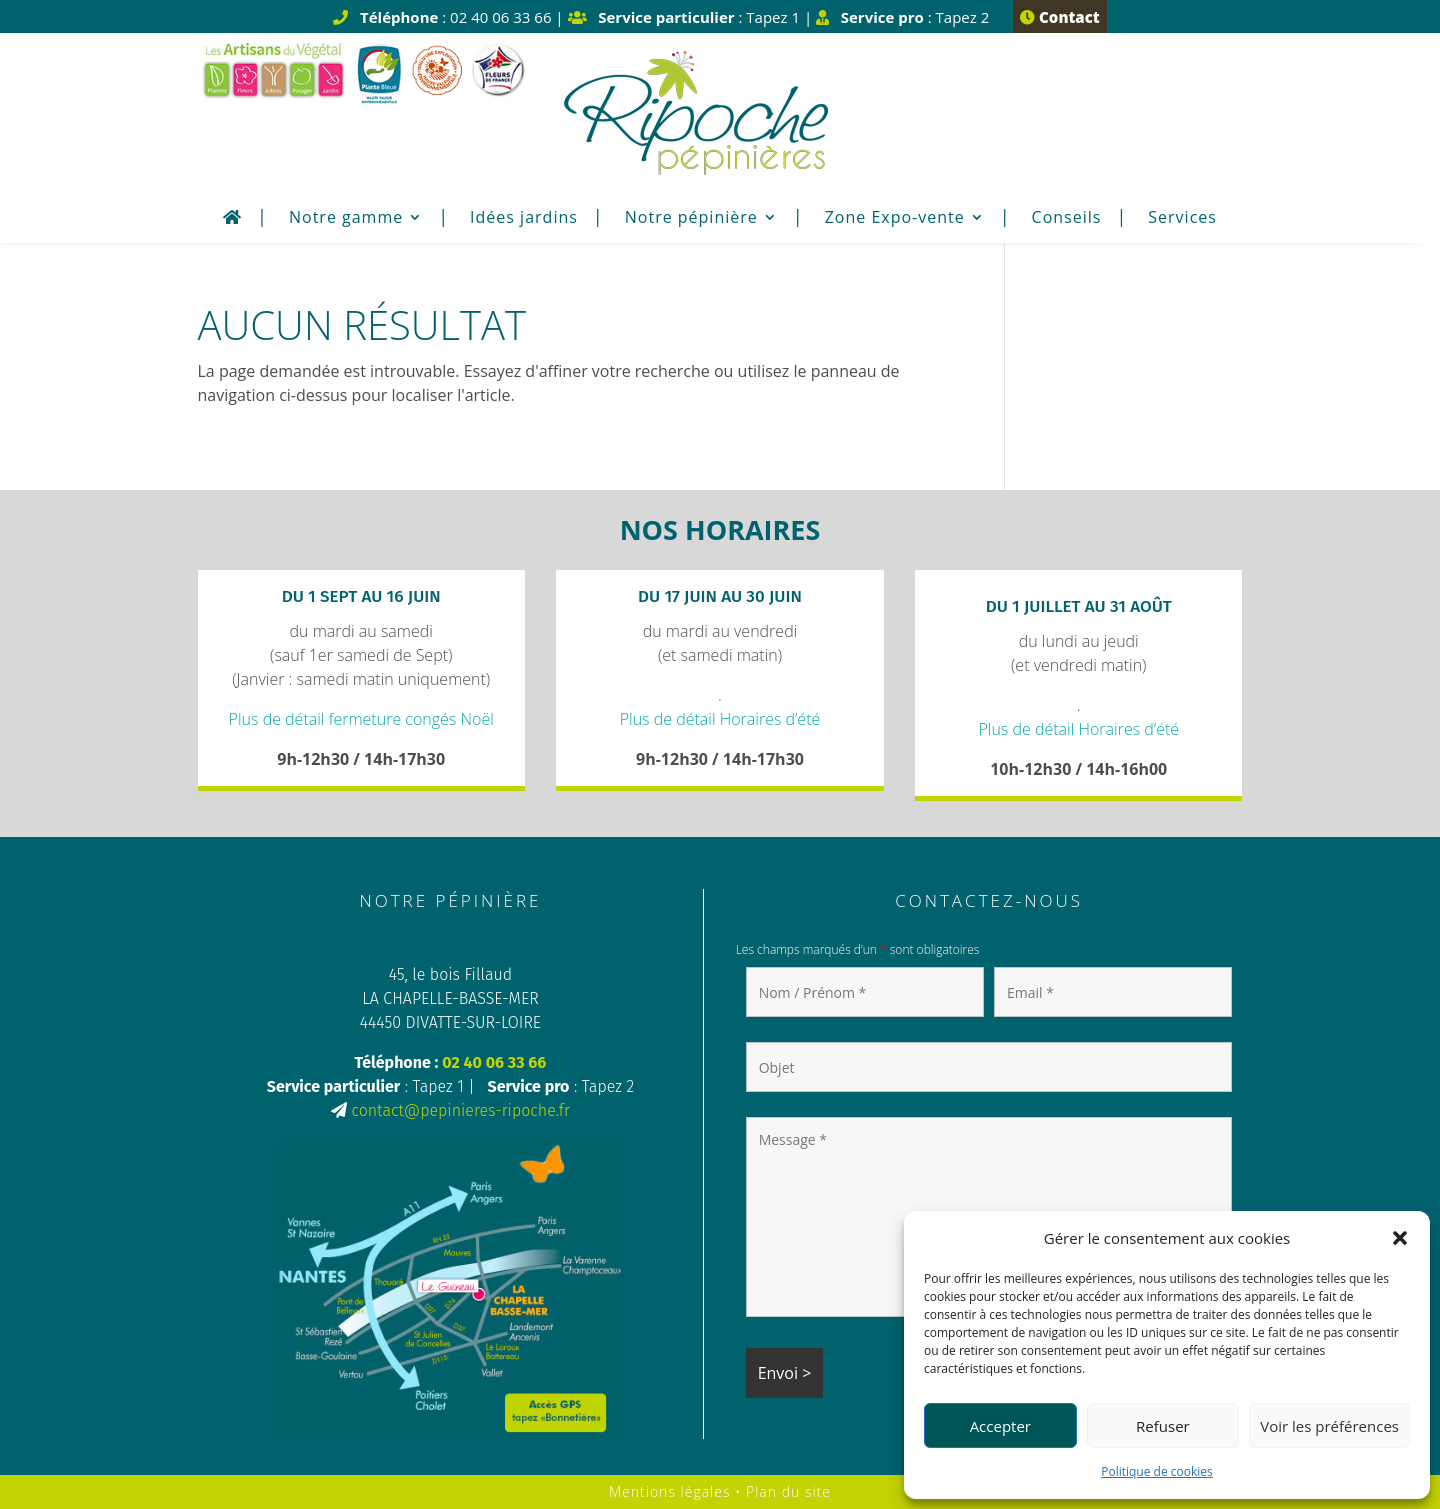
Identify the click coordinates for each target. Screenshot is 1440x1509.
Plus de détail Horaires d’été (720, 719)
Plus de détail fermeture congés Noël (361, 719)
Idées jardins (524, 219)
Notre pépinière (691, 219)
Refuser (1163, 1426)
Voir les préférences (1329, 1426)
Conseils (1067, 219)
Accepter (1000, 1426)
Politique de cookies (1157, 1471)
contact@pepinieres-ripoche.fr (460, 1110)
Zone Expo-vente (895, 219)
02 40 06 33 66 (494, 1062)
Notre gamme (346, 219)
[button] (1400, 1238)
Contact (1059, 17)
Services (1182, 219)
